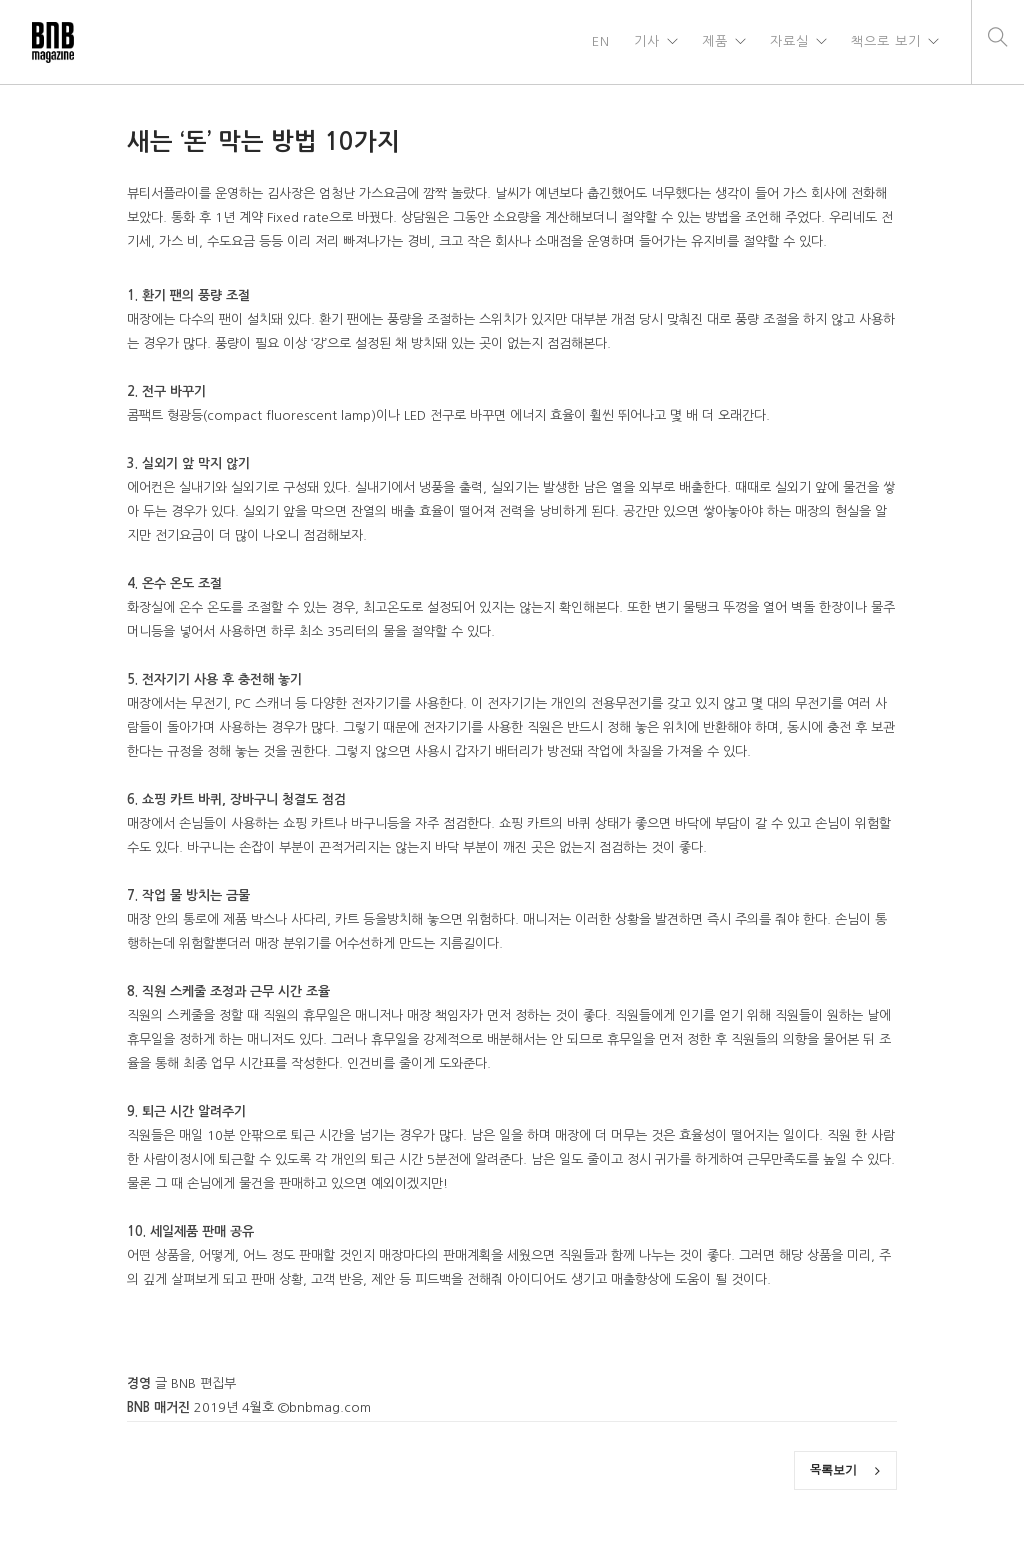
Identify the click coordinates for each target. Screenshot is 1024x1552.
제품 (715, 41)
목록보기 (845, 1470)
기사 (647, 41)
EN (601, 41)
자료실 (789, 41)
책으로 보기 (886, 41)
